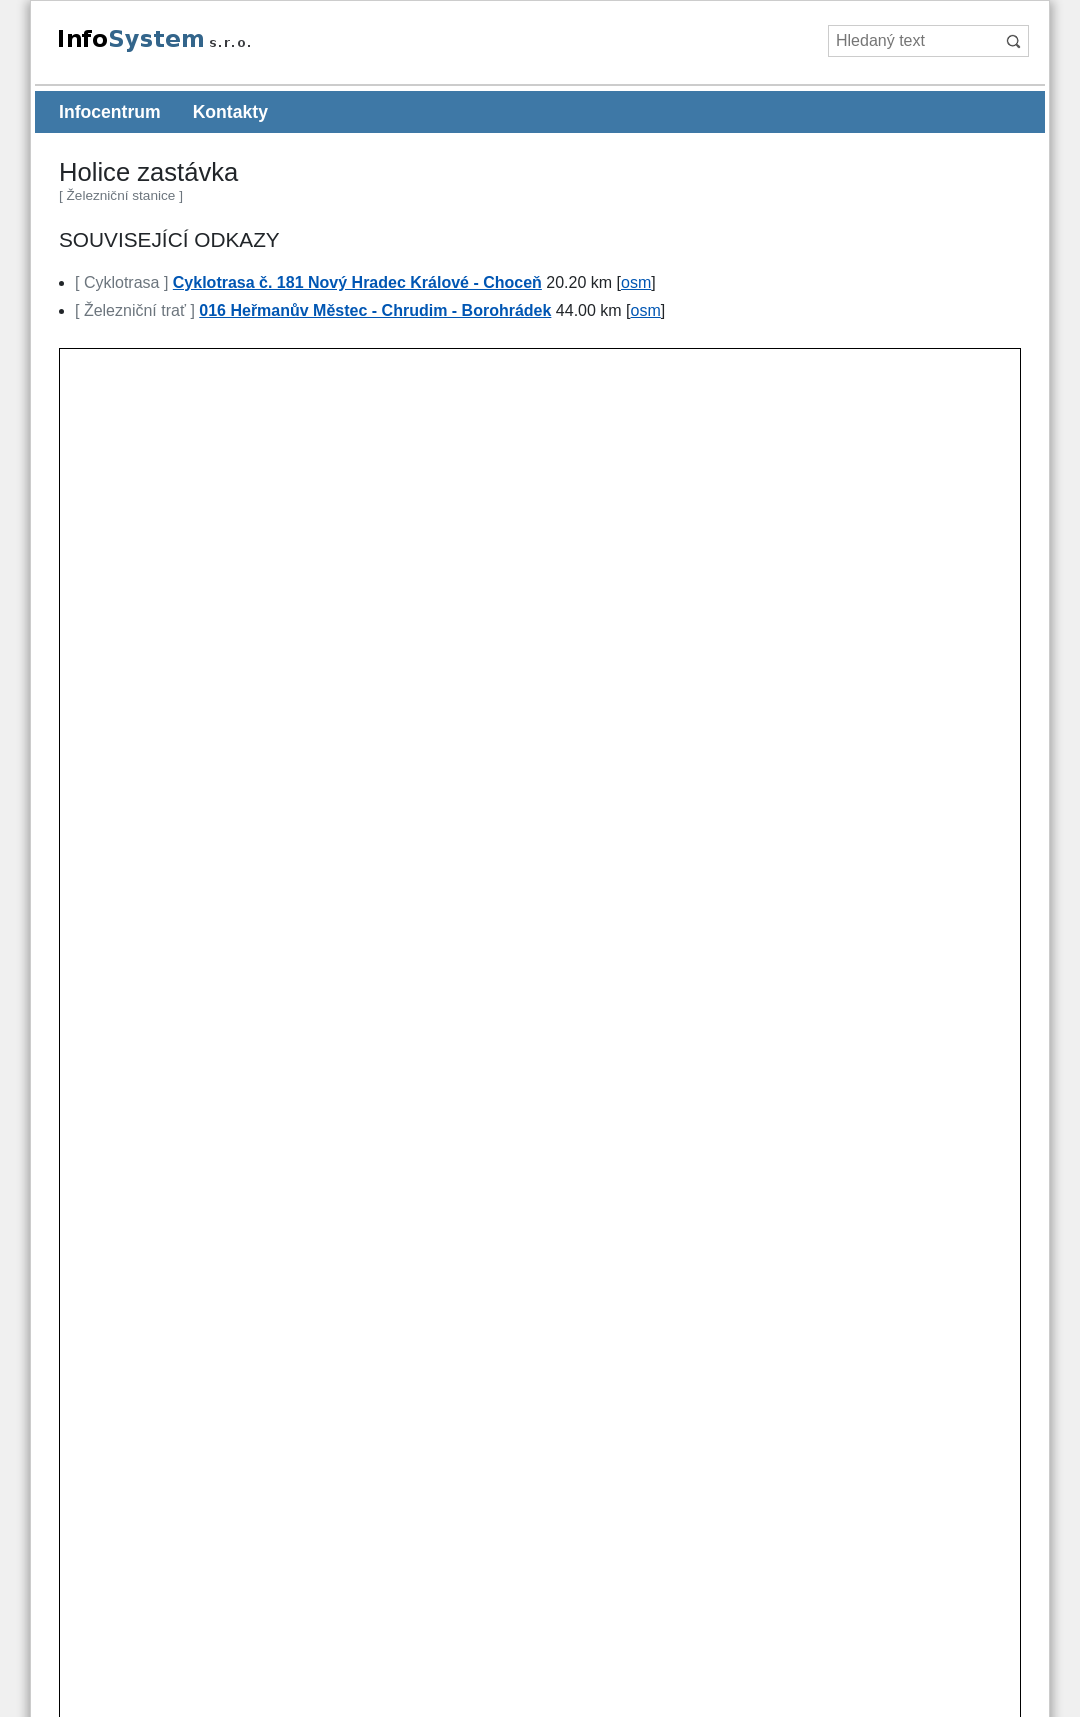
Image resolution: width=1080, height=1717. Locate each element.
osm (636, 282)
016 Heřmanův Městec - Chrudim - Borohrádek (375, 310)
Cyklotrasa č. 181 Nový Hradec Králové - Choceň (357, 282)
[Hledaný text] (912, 41)
